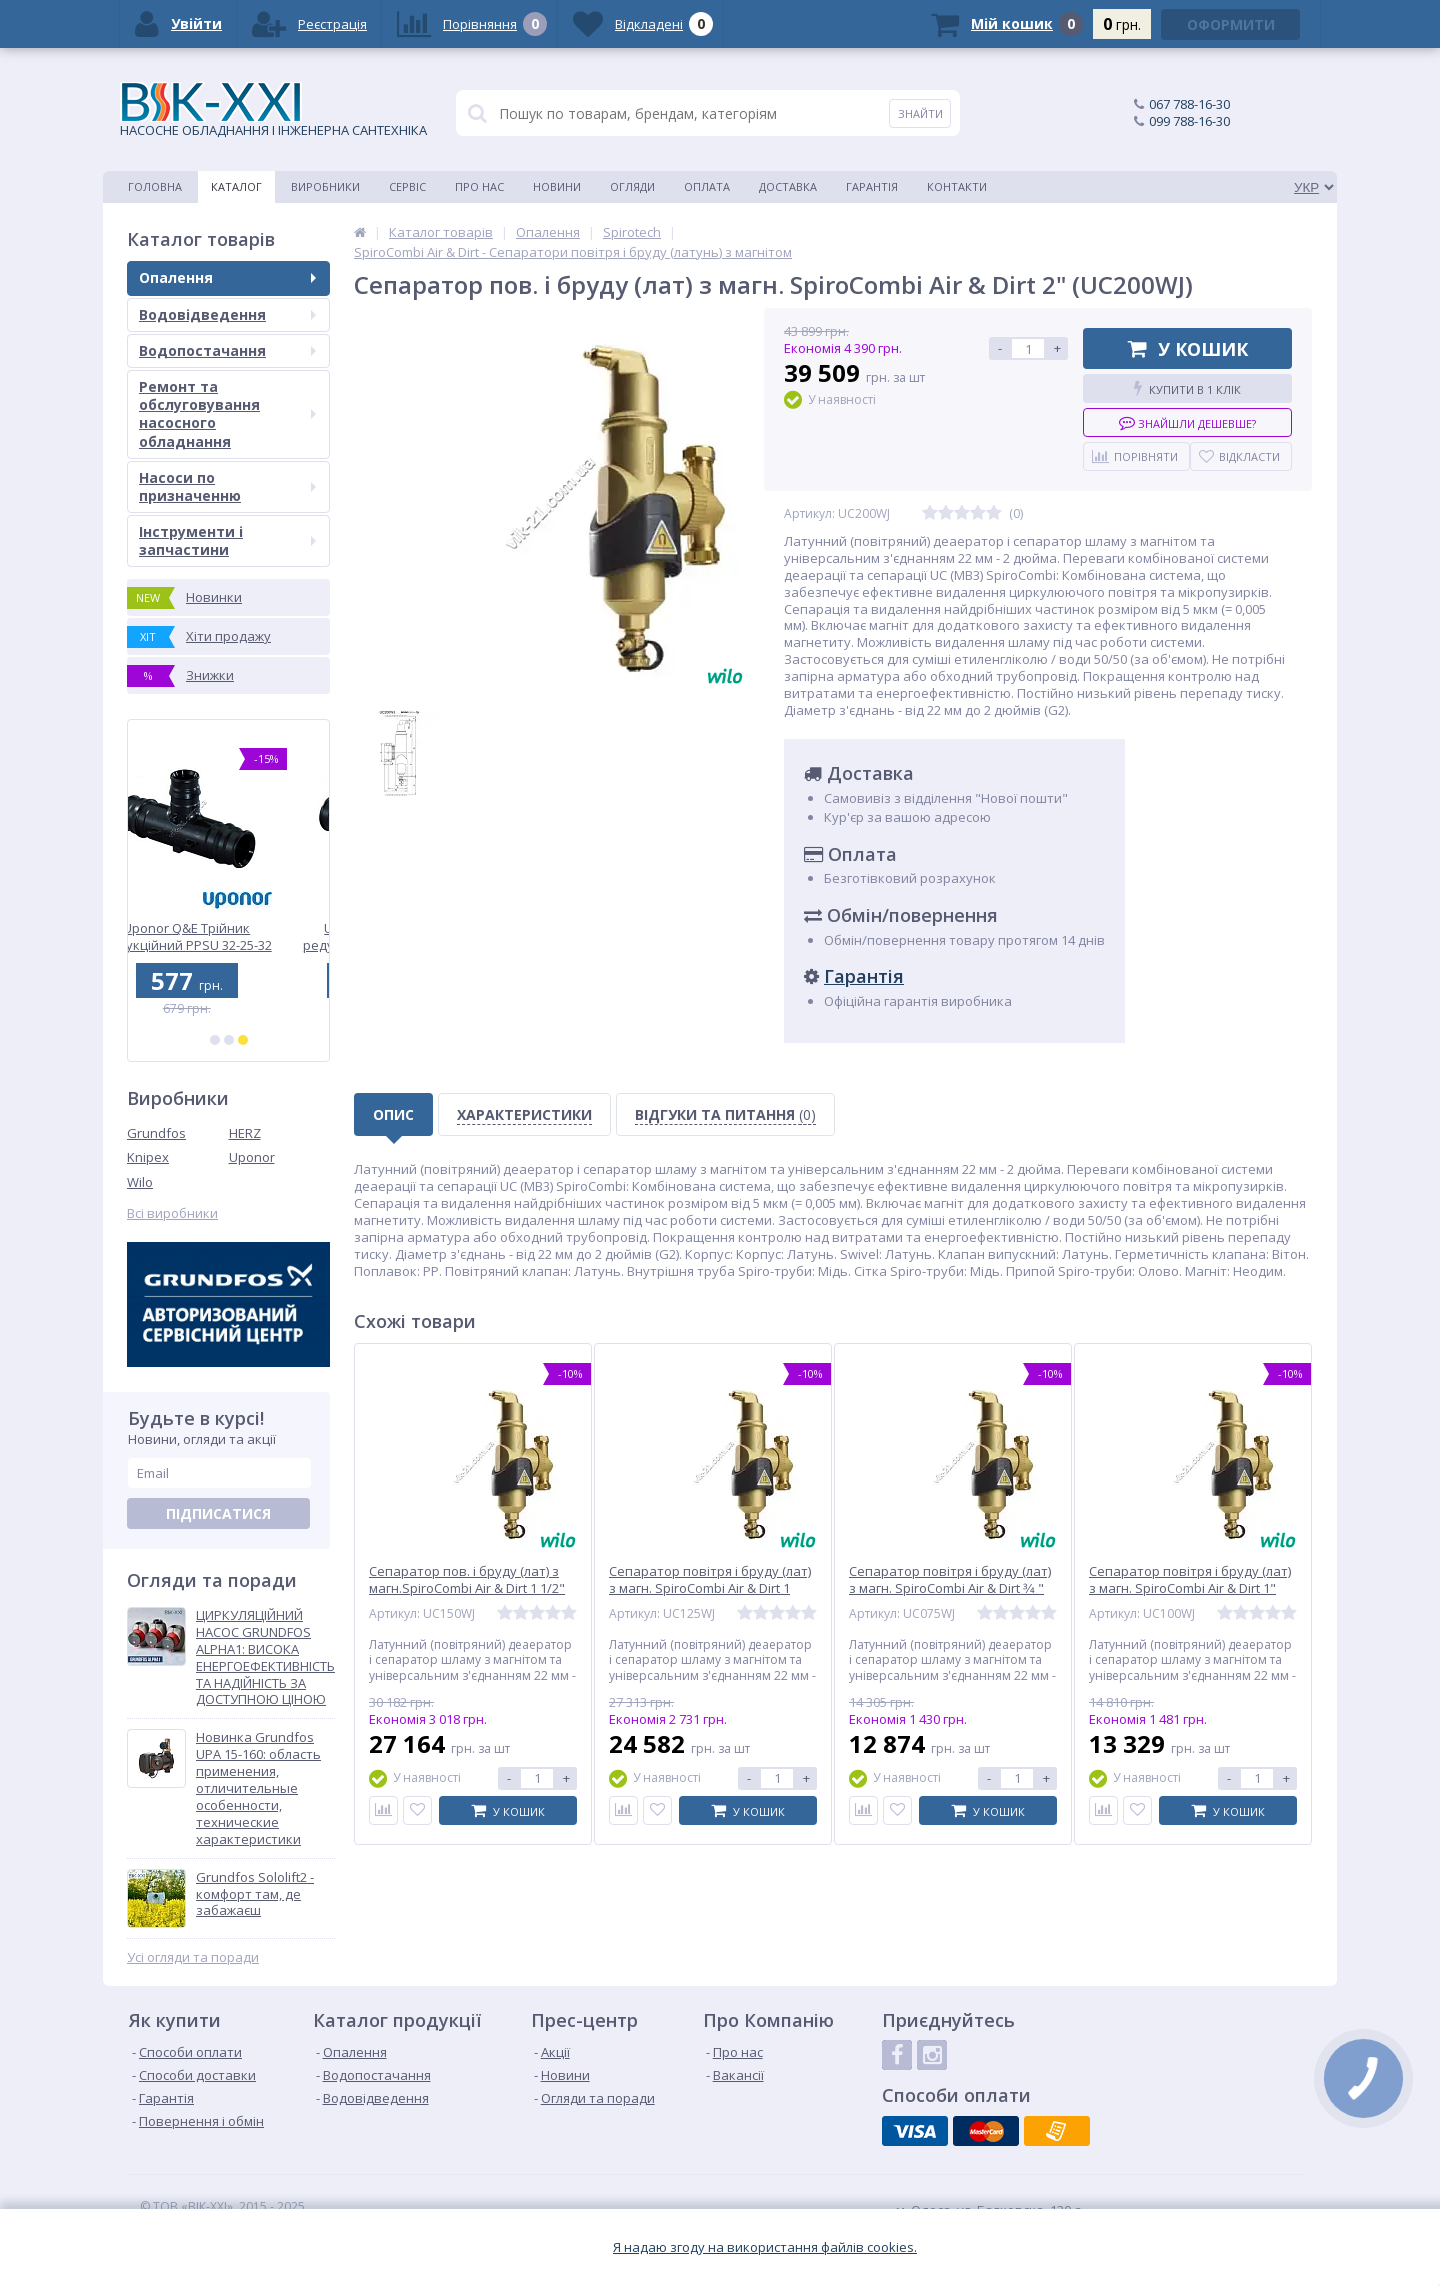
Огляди (632, 186)
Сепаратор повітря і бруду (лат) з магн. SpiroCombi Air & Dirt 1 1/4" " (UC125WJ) (710, 1588)
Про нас (479, 186)
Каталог (236, 186)
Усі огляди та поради (193, 1957)
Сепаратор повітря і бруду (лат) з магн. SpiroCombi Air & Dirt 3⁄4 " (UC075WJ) (950, 1588)
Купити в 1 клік (1187, 388)
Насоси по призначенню (227, 486)
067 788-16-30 (1189, 104)
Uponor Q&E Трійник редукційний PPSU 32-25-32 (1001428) (229, 936)
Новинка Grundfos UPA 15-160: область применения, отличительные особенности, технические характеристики (258, 1788)
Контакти (957, 186)
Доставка (788, 186)
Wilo (140, 1182)
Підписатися (218, 1513)
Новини (557, 186)
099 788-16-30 (1189, 121)
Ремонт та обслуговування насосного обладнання (227, 414)
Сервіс (407, 186)
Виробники (325, 186)
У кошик (1188, 349)
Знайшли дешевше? (1187, 422)
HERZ (245, 1133)
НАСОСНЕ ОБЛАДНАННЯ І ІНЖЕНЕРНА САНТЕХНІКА (273, 110)
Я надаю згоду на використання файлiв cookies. (765, 2247)
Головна (155, 186)
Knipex (148, 1157)
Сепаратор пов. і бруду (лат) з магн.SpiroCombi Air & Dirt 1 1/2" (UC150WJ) (467, 1588)
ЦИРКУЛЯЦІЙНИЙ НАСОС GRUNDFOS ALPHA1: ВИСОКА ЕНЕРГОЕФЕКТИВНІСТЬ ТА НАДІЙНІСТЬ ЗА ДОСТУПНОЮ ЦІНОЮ (265, 1657)
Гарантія (872, 186)
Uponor (252, 1157)
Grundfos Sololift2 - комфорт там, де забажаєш (255, 1894)
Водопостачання (227, 350)
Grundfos (156, 1133)
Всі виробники (172, 1213)
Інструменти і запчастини (227, 540)
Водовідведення (227, 314)
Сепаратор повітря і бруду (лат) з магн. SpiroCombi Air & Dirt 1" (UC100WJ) (1190, 1588)
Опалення (227, 277)
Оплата (707, 186)
